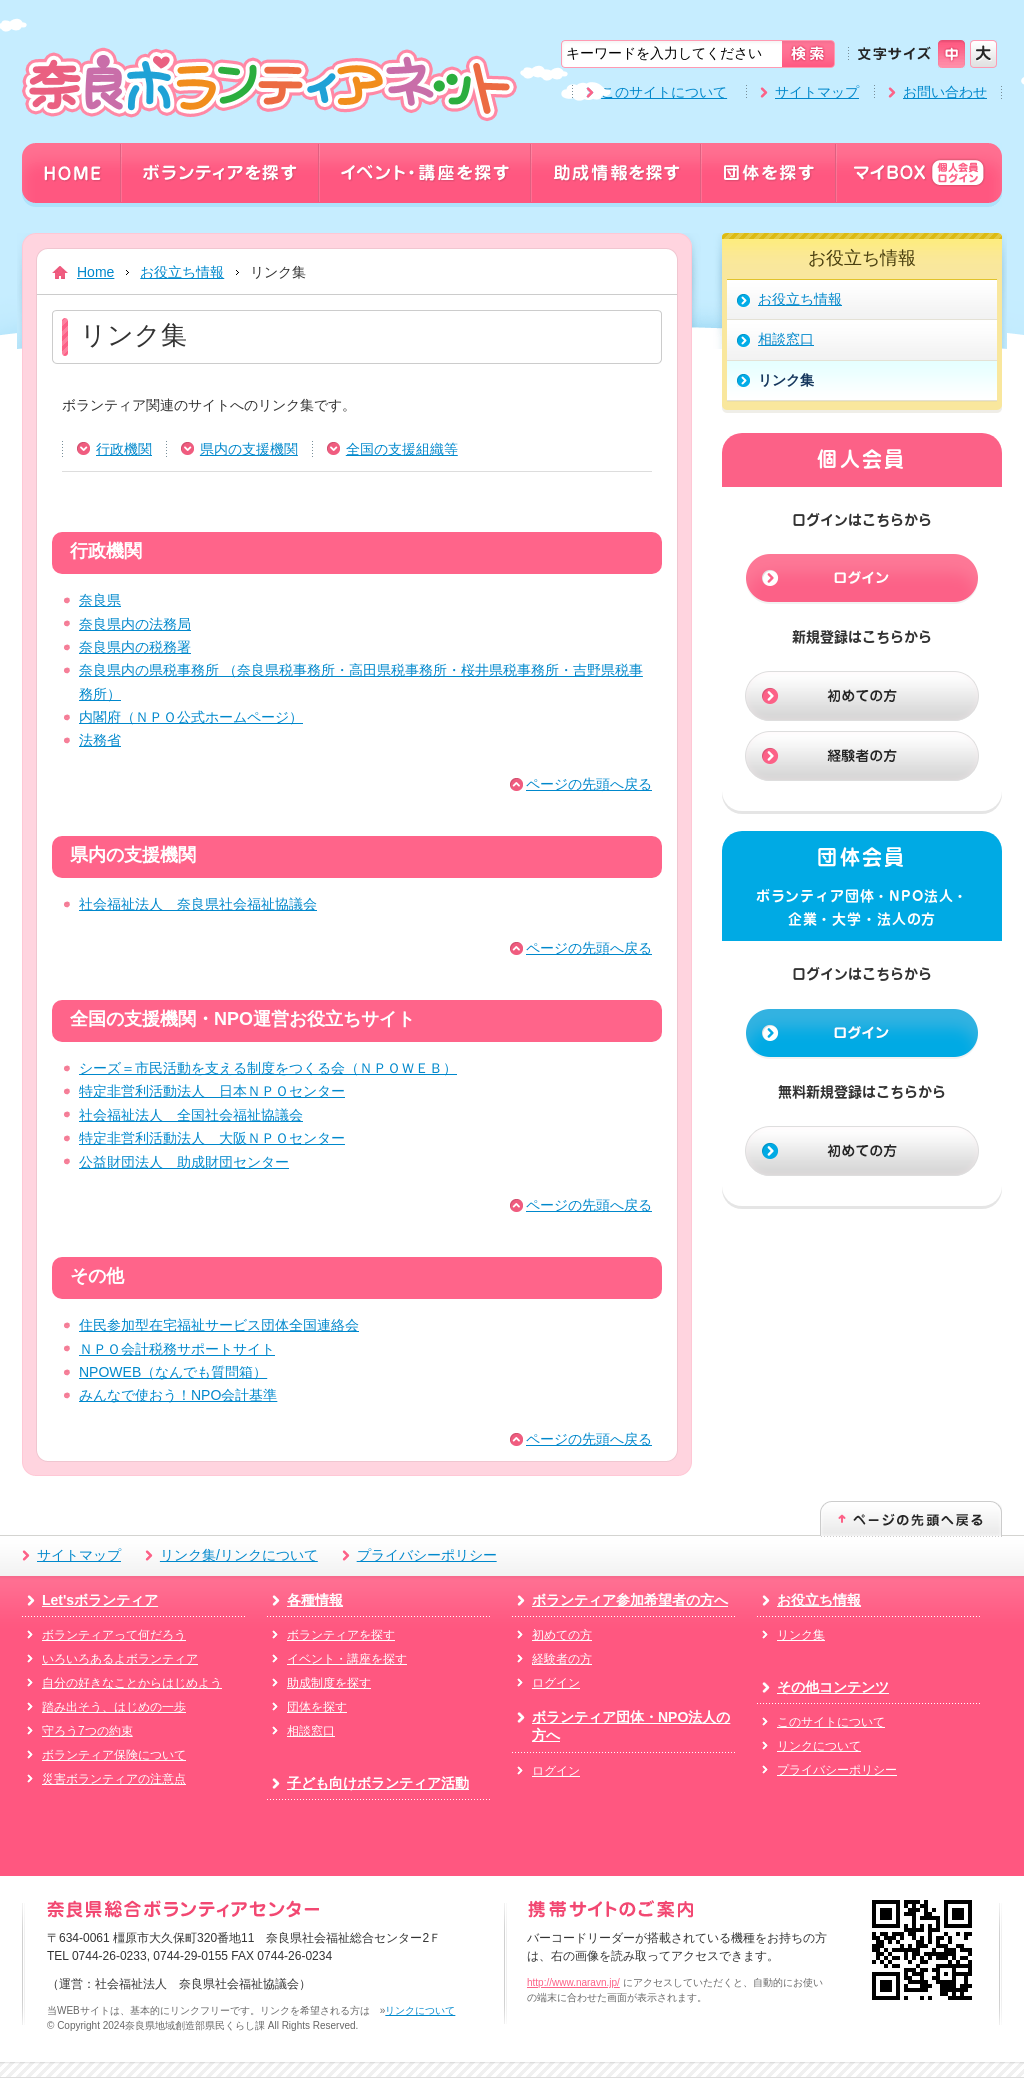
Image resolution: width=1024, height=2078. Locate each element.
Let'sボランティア (100, 1600)
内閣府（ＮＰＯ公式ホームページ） (191, 717)
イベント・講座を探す (347, 1659)
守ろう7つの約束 (87, 1731)
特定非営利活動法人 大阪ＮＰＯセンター (212, 1138)
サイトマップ (817, 92)
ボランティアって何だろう (114, 1635)
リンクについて (819, 1746)
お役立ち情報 (182, 272)
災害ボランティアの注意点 (114, 1779)
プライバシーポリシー (427, 1555)
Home (95, 272)
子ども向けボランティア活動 (378, 1783)
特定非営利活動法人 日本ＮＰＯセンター (212, 1091)
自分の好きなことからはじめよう (132, 1683)
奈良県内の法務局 (135, 624)
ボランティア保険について (114, 1755)
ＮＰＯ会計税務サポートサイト (177, 1349)
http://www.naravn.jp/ (573, 1982)
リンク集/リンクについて (239, 1555)
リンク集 (801, 1635)
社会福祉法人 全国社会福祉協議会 (191, 1115)
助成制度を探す (329, 1683)
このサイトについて (664, 92)
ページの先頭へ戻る (589, 784)
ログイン (556, 1683)
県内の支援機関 (249, 449)
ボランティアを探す (341, 1635)
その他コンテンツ (833, 1687)
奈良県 (100, 600)
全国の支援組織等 (402, 449)
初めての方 (562, 1635)
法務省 (100, 740)
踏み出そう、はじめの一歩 (114, 1707)
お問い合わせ (945, 92)
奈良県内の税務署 (135, 647)
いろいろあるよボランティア (120, 1659)
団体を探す (317, 1707)
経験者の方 (562, 1659)
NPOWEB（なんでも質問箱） (173, 1372)
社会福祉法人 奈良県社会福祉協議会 (198, 904)
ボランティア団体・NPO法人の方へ (631, 1726)
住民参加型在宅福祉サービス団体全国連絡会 (219, 1325)
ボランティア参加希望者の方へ (630, 1600)
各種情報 (315, 1600)
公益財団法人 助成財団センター (184, 1162)
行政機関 (124, 449)
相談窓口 (311, 1731)
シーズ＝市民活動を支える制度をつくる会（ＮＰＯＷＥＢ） (268, 1068)
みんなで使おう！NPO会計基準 (178, 1395)
